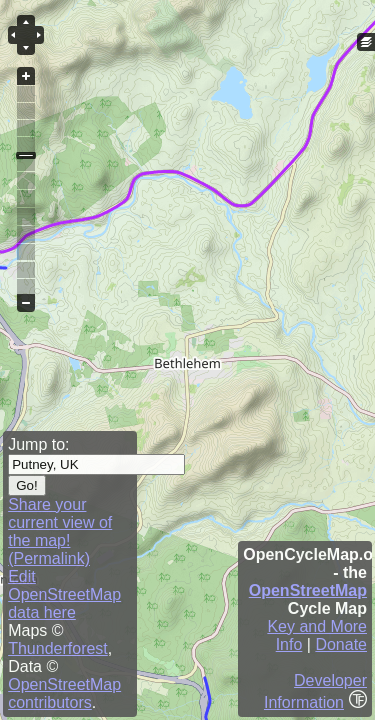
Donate (341, 644)
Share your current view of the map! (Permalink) (60, 531)
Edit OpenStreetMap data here (64, 594)
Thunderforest (58, 648)
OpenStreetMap (308, 590)
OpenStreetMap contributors (64, 693)
